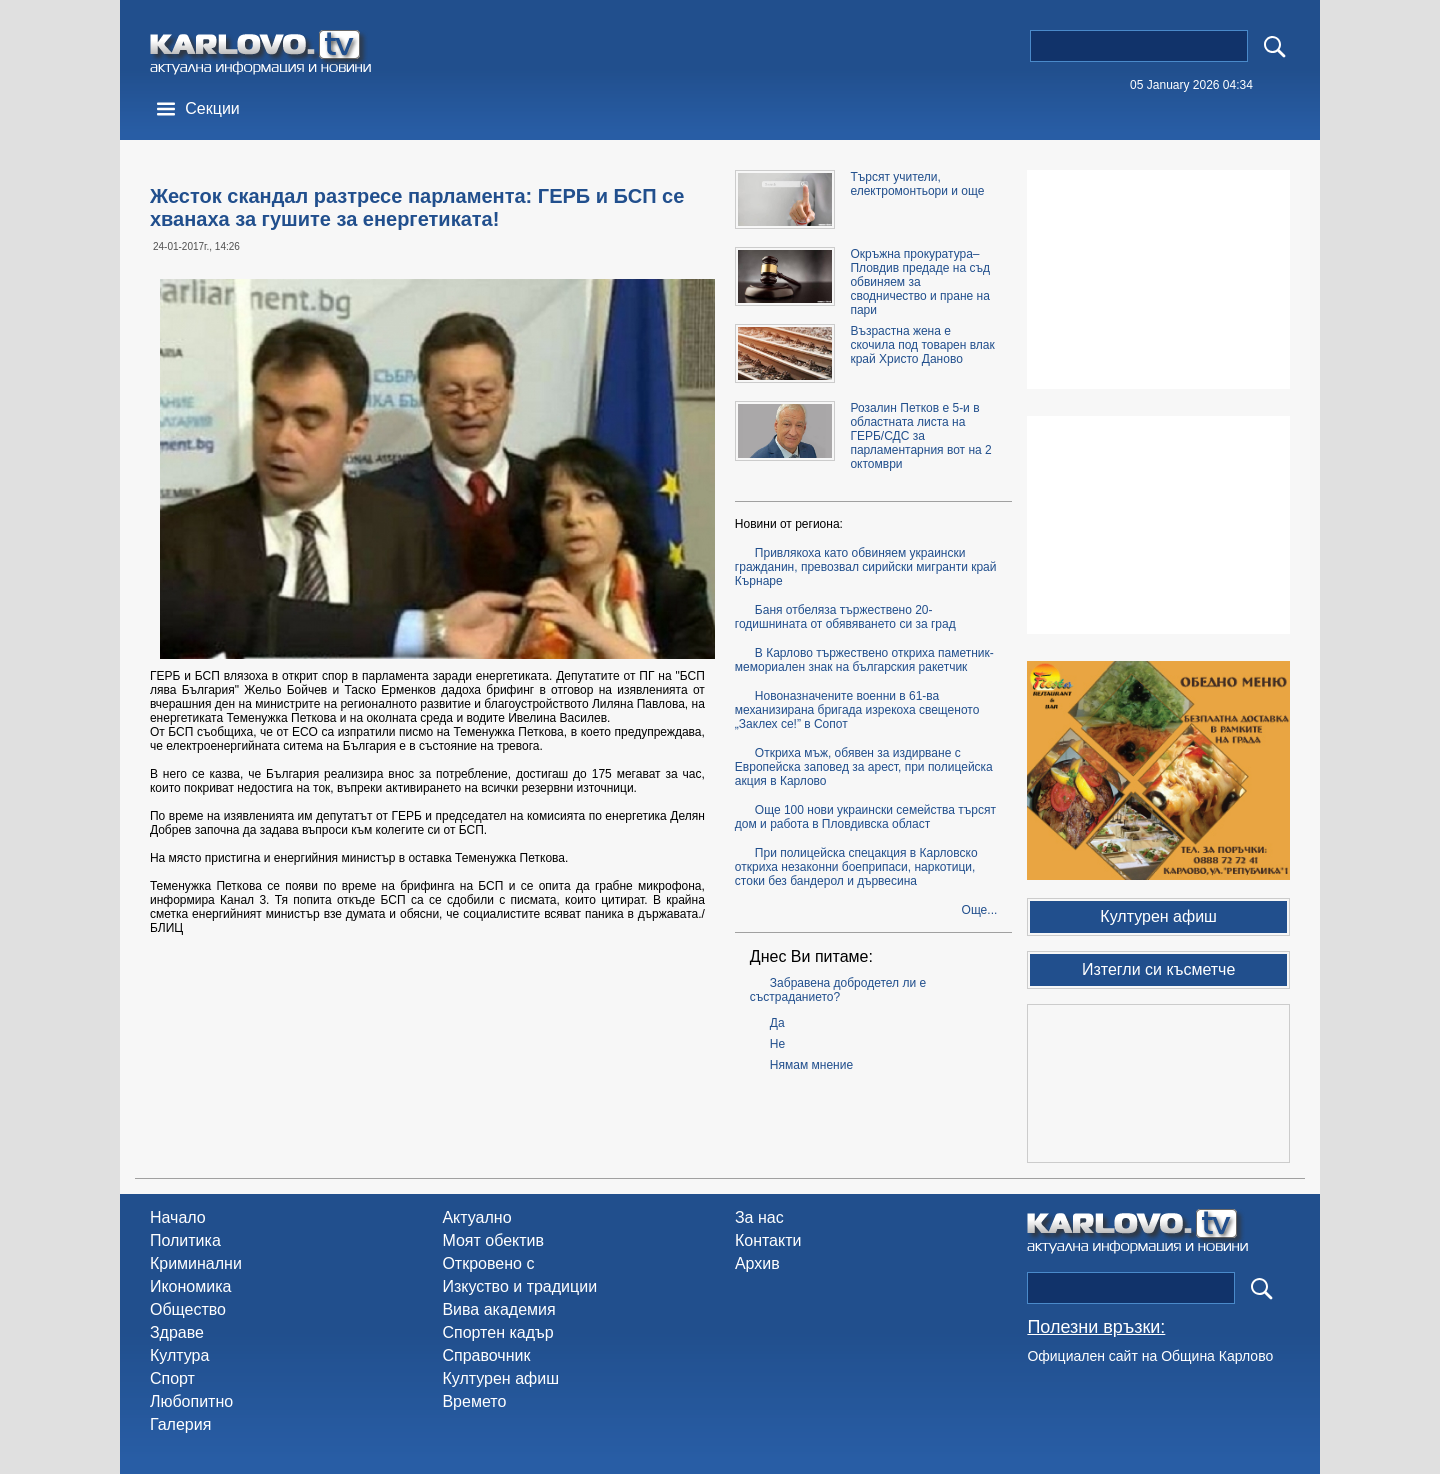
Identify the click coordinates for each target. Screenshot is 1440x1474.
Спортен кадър (497, 1332)
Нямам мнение (811, 1065)
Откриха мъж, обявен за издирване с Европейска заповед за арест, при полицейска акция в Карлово (864, 767)
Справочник (486, 1355)
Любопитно (191, 1401)
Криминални (196, 1263)
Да (777, 1023)
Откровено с (488, 1263)
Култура (179, 1355)
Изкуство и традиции (519, 1286)
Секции (212, 108)
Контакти (768, 1240)
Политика (185, 1240)
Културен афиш (500, 1378)
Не (777, 1044)
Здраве (177, 1332)
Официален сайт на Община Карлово (1150, 1356)
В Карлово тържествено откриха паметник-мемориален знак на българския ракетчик (864, 660)
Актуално (476, 1217)
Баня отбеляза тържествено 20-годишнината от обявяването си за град (845, 617)
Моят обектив (493, 1240)
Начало (178, 1217)
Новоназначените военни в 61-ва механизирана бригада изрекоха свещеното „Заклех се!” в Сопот (857, 710)
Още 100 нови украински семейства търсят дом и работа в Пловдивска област (865, 817)
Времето (474, 1401)
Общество (188, 1309)
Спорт (172, 1378)
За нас (759, 1217)
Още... (980, 910)
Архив (757, 1263)
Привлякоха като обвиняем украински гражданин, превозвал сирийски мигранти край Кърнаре (866, 567)
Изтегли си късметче (1158, 969)
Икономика (191, 1286)
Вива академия (498, 1309)
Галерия (180, 1424)
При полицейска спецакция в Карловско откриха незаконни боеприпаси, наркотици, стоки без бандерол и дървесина (856, 867)
